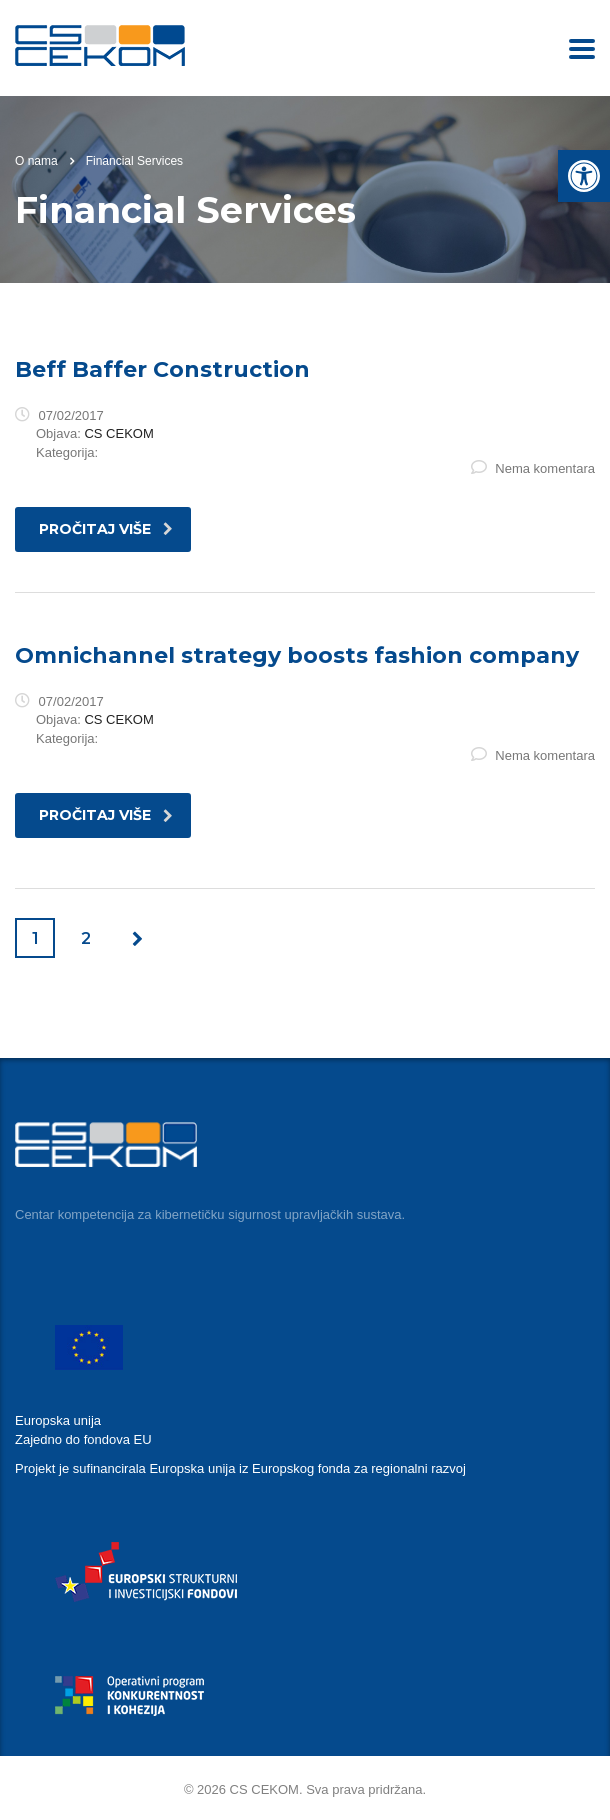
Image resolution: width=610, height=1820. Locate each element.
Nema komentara (533, 468)
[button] (584, 176)
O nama (36, 161)
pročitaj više (106, 529)
